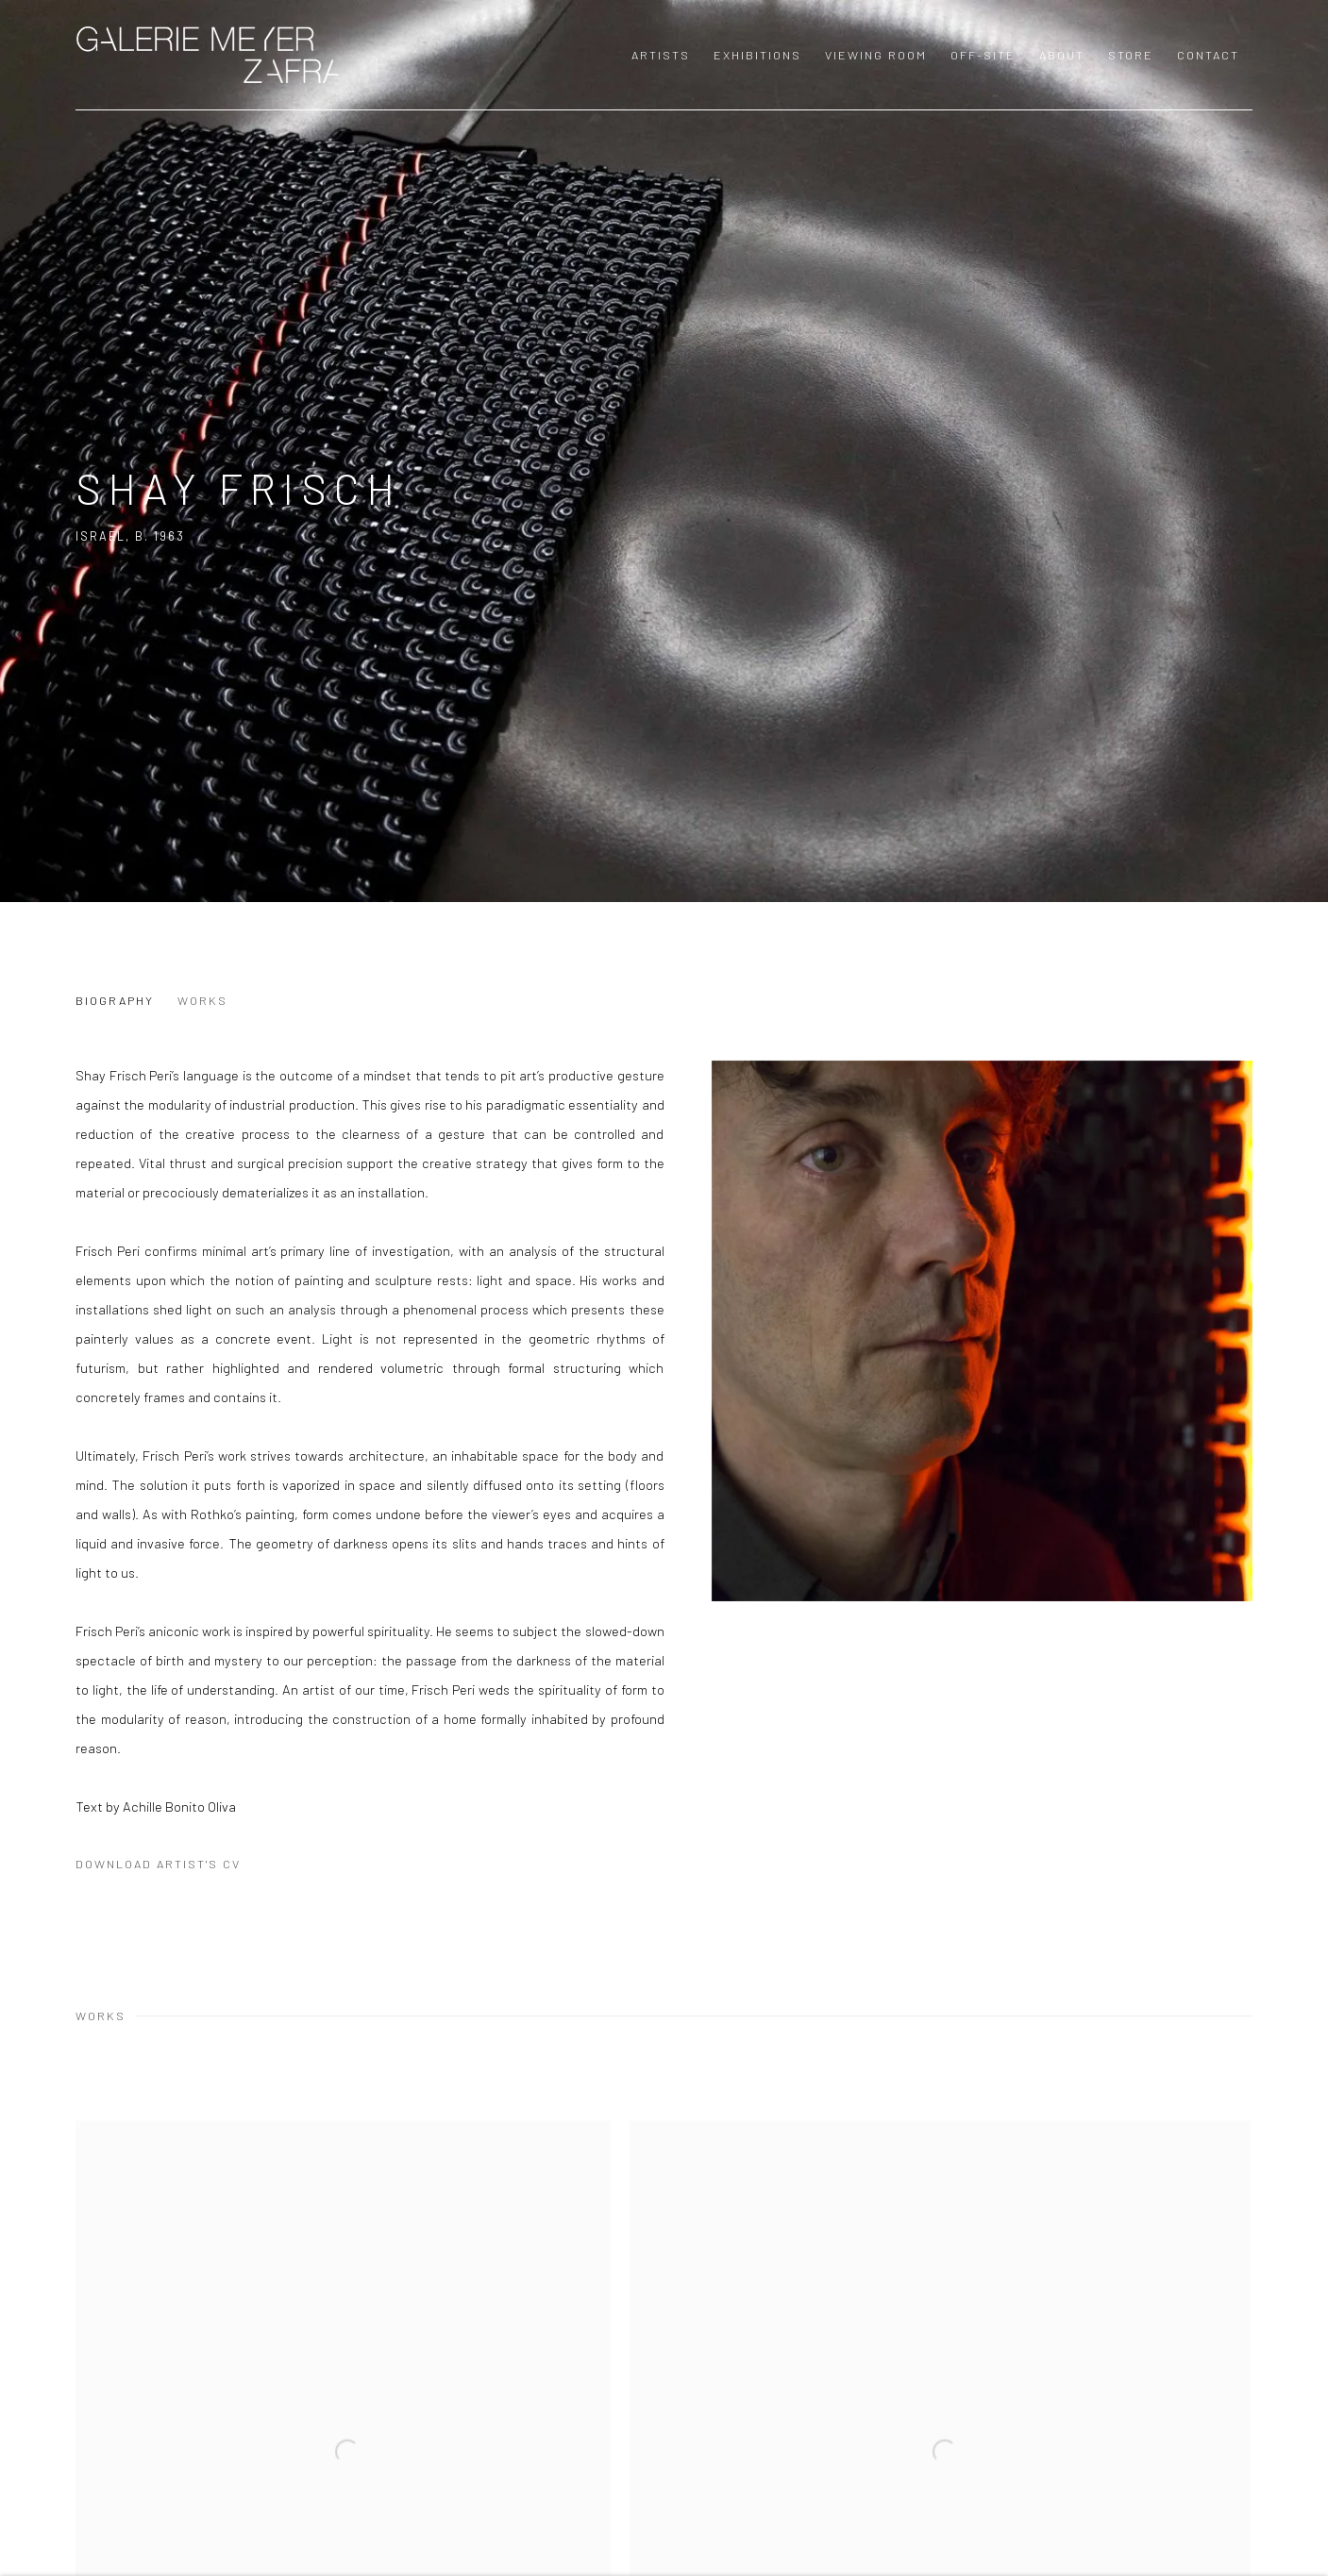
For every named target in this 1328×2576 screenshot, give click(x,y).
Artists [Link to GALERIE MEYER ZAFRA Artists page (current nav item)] (660, 54)
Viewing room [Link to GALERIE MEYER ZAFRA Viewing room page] (876, 54)
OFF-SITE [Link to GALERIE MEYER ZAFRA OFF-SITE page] (983, 54)
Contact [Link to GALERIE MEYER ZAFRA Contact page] (1208, 54)
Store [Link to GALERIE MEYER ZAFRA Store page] (1130, 54)
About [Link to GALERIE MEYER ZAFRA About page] (1061, 54)
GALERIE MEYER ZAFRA (208, 54)
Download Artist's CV (173, 1867)
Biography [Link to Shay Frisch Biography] (115, 1000)
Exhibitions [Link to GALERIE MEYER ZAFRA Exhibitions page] (757, 54)
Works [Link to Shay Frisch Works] (202, 1000)
